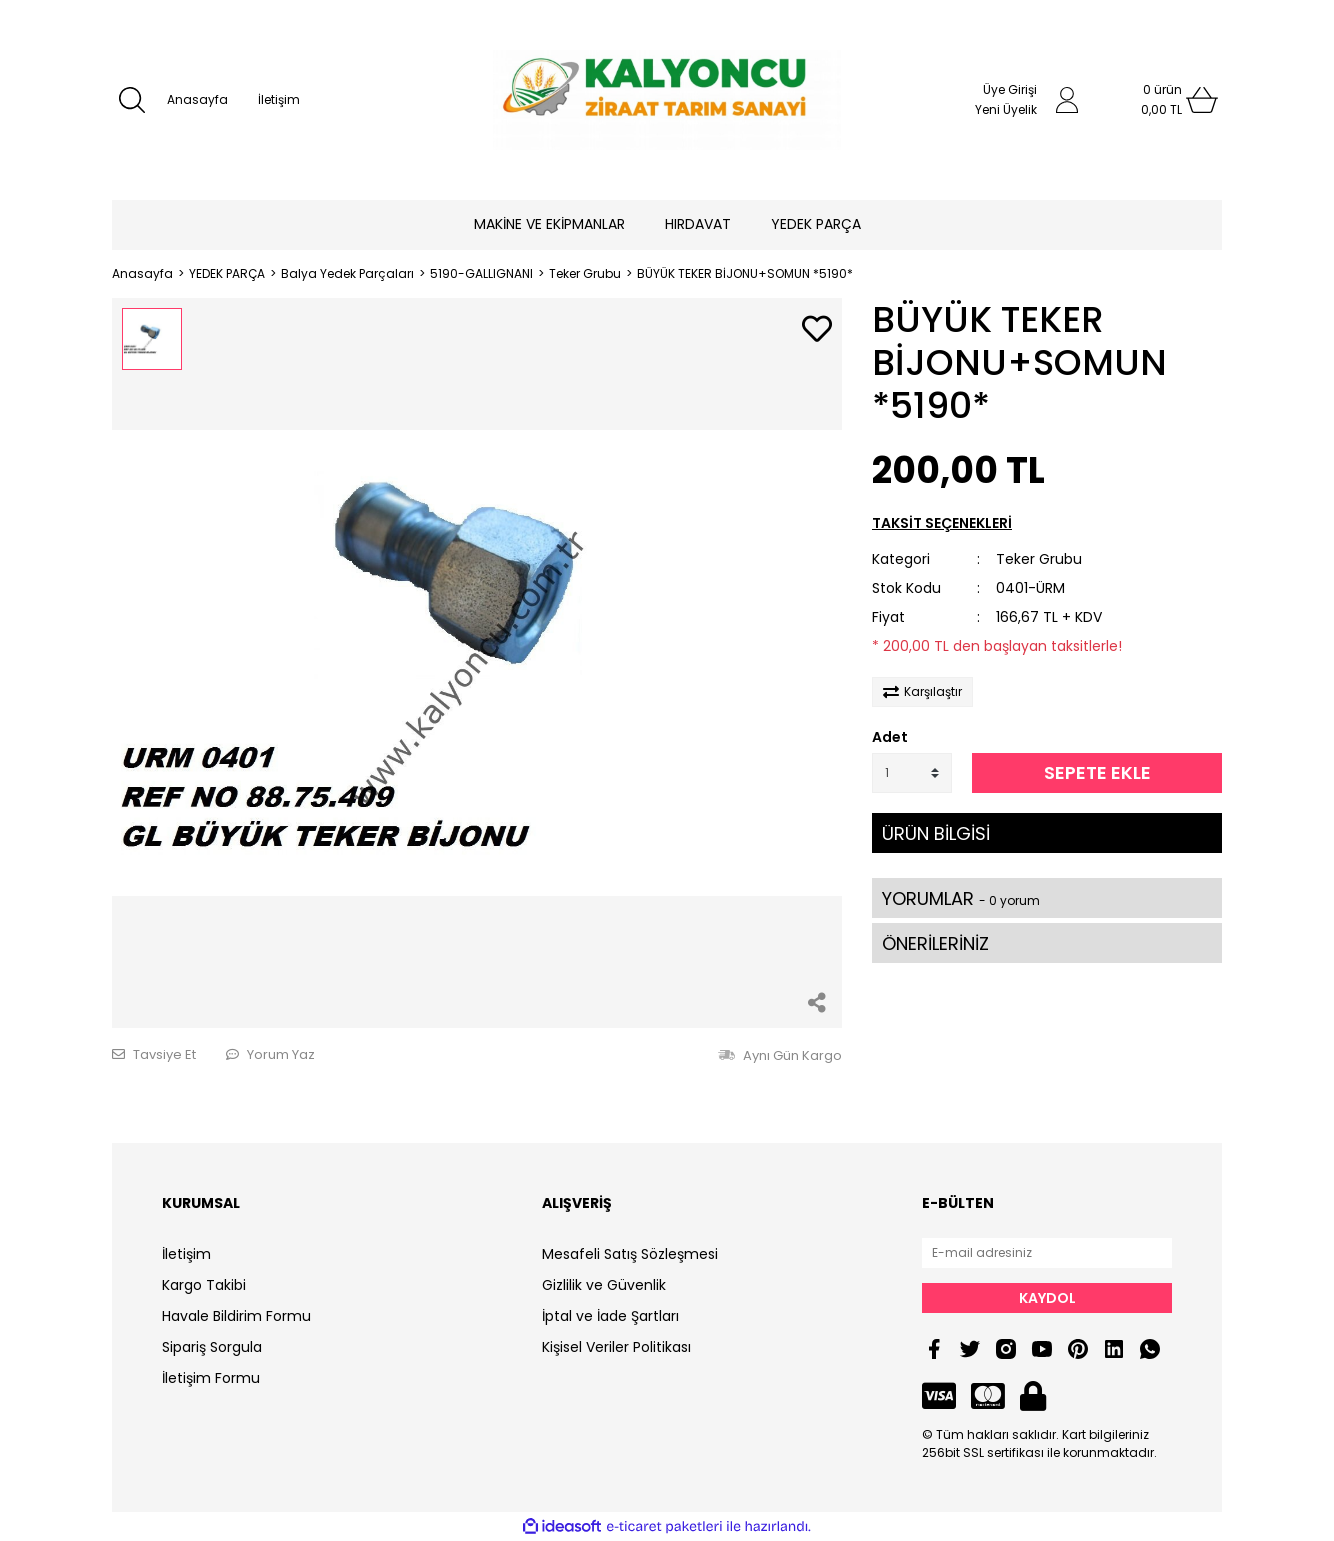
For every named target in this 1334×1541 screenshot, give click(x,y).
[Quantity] (912, 773)
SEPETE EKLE (1097, 772)
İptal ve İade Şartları (610, 1316)
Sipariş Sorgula (212, 1347)
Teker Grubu (1039, 559)
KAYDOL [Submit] (1047, 1298)
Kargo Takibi (204, 1285)
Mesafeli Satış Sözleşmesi (630, 1254)
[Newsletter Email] (1047, 1253)
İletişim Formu (211, 1378)
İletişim (279, 99)
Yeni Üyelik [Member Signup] (1006, 109)
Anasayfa (197, 99)
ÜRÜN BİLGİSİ (936, 833)
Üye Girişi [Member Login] (1010, 89)
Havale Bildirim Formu (236, 1316)
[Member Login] (1067, 100)
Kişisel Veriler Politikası (616, 1347)
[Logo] (666, 100)
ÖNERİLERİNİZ (935, 943)
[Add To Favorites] (817, 330)
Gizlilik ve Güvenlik (604, 1285)
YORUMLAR (961, 898)
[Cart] (1162, 100)
